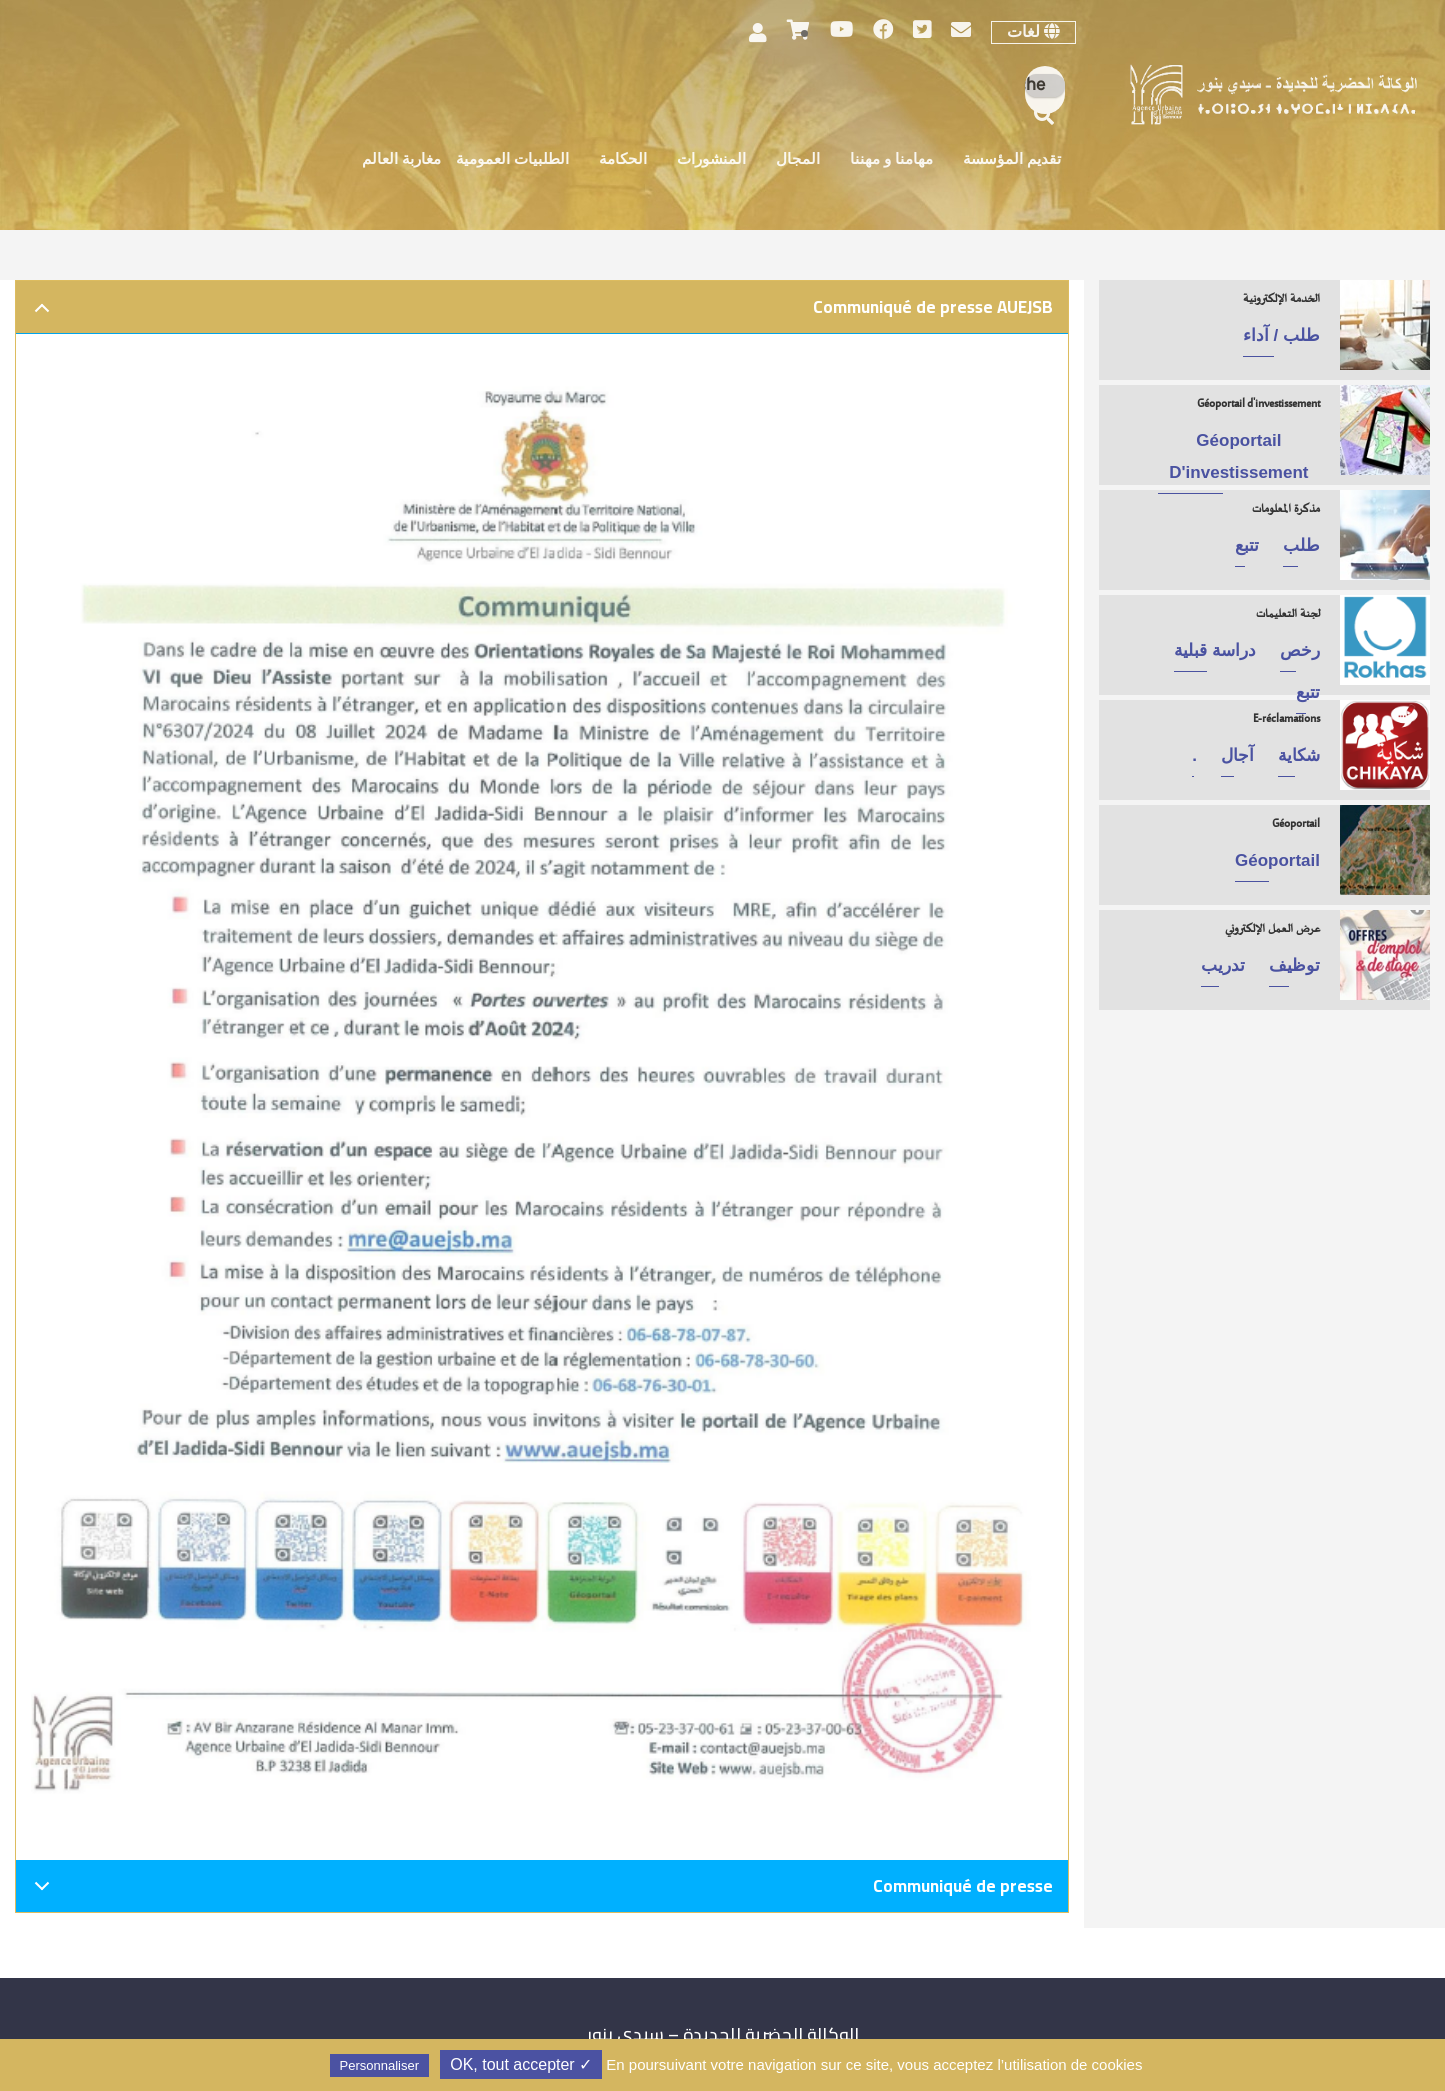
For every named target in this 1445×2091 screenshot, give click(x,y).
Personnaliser (380, 2065)
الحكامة (623, 160)
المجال (798, 160)
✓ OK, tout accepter (521, 2064)
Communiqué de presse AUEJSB (540, 312)
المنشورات (711, 160)
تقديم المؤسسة (1012, 160)
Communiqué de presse (540, 1891)
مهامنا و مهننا (891, 160)
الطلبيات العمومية (512, 160)
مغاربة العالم (401, 160)
